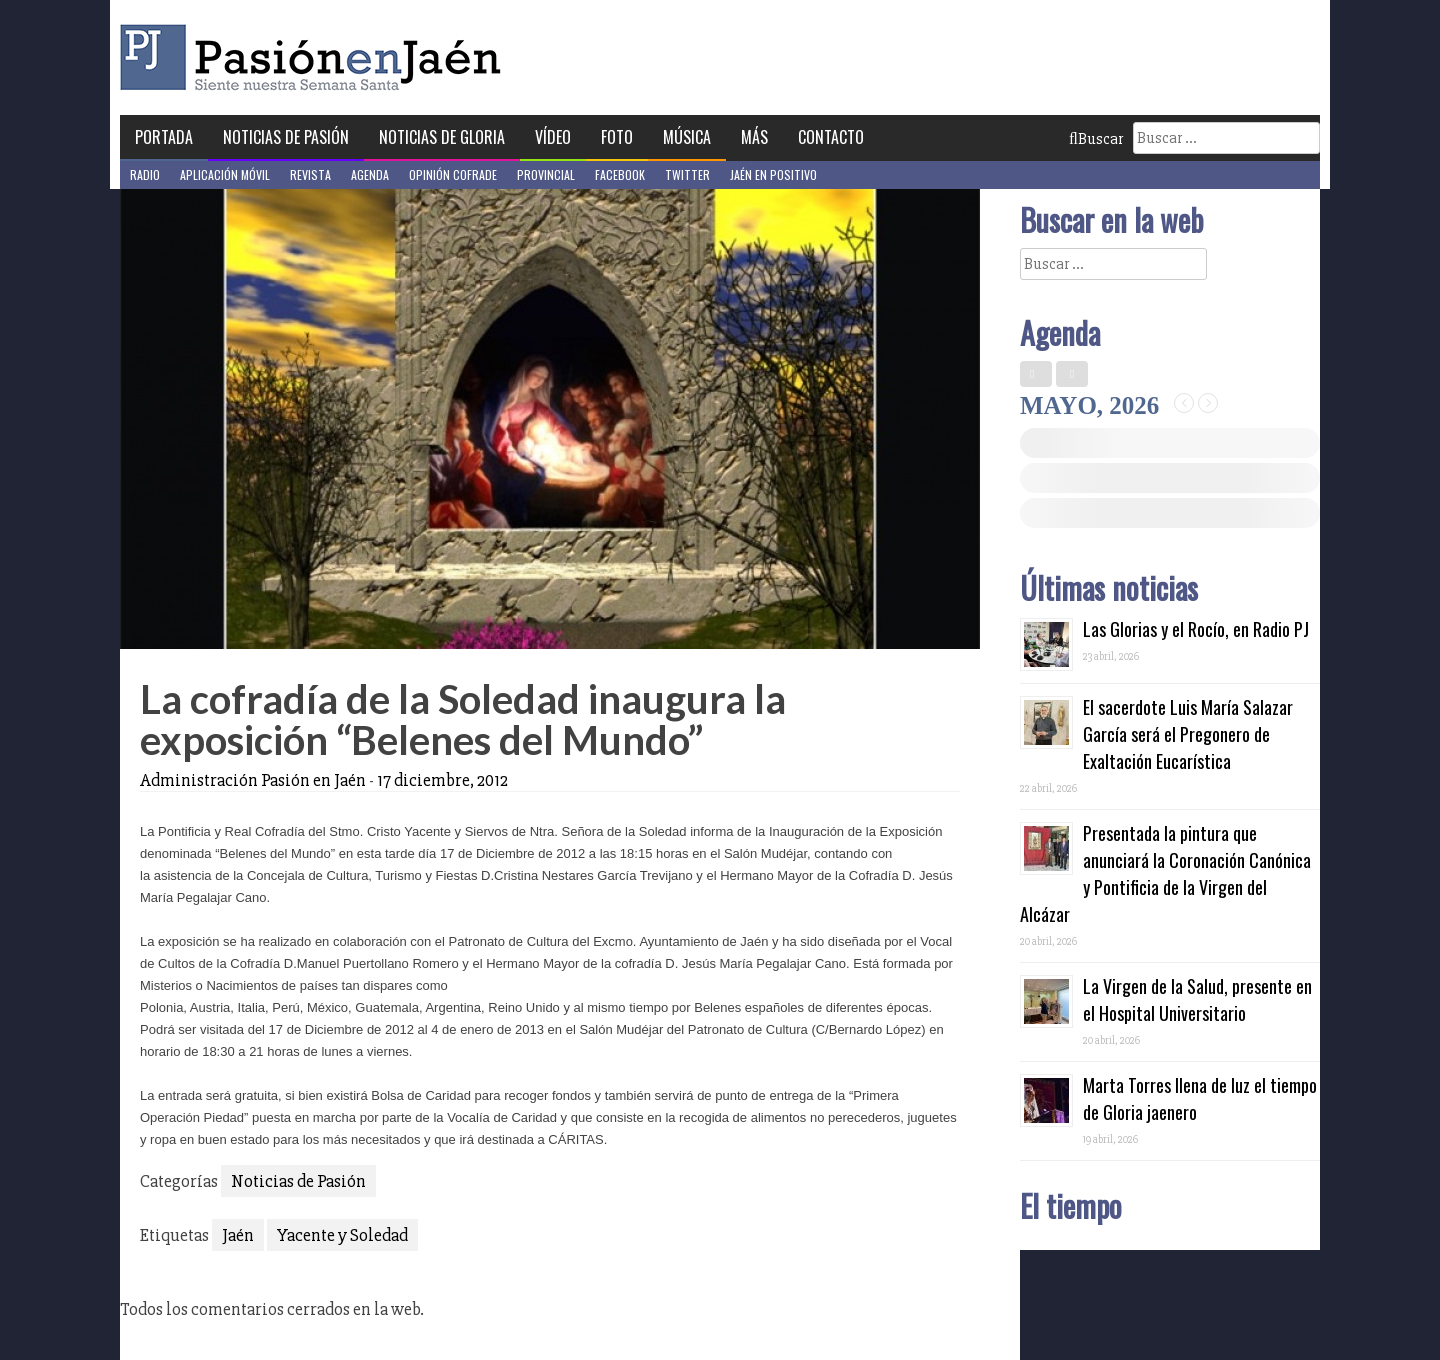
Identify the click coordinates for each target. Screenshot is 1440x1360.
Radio (145, 174)
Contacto (831, 137)
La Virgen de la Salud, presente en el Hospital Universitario (1197, 999)
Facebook (620, 174)
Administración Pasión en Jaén (253, 780)
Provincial (546, 174)
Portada (164, 137)
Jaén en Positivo (773, 174)
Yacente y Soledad (342, 1235)
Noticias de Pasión (286, 137)
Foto (617, 137)
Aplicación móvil (225, 174)
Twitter (687, 174)
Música (687, 137)
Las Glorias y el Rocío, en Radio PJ (1196, 629)
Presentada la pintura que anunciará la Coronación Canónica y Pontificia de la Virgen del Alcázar (1165, 873)
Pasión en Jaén (316, 57)
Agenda (370, 174)
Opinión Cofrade (453, 174)
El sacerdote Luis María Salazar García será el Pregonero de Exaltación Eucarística (1188, 734)
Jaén (238, 1235)
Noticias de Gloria (442, 137)
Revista (310, 174)
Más (754, 137)
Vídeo (553, 137)
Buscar (1096, 139)
